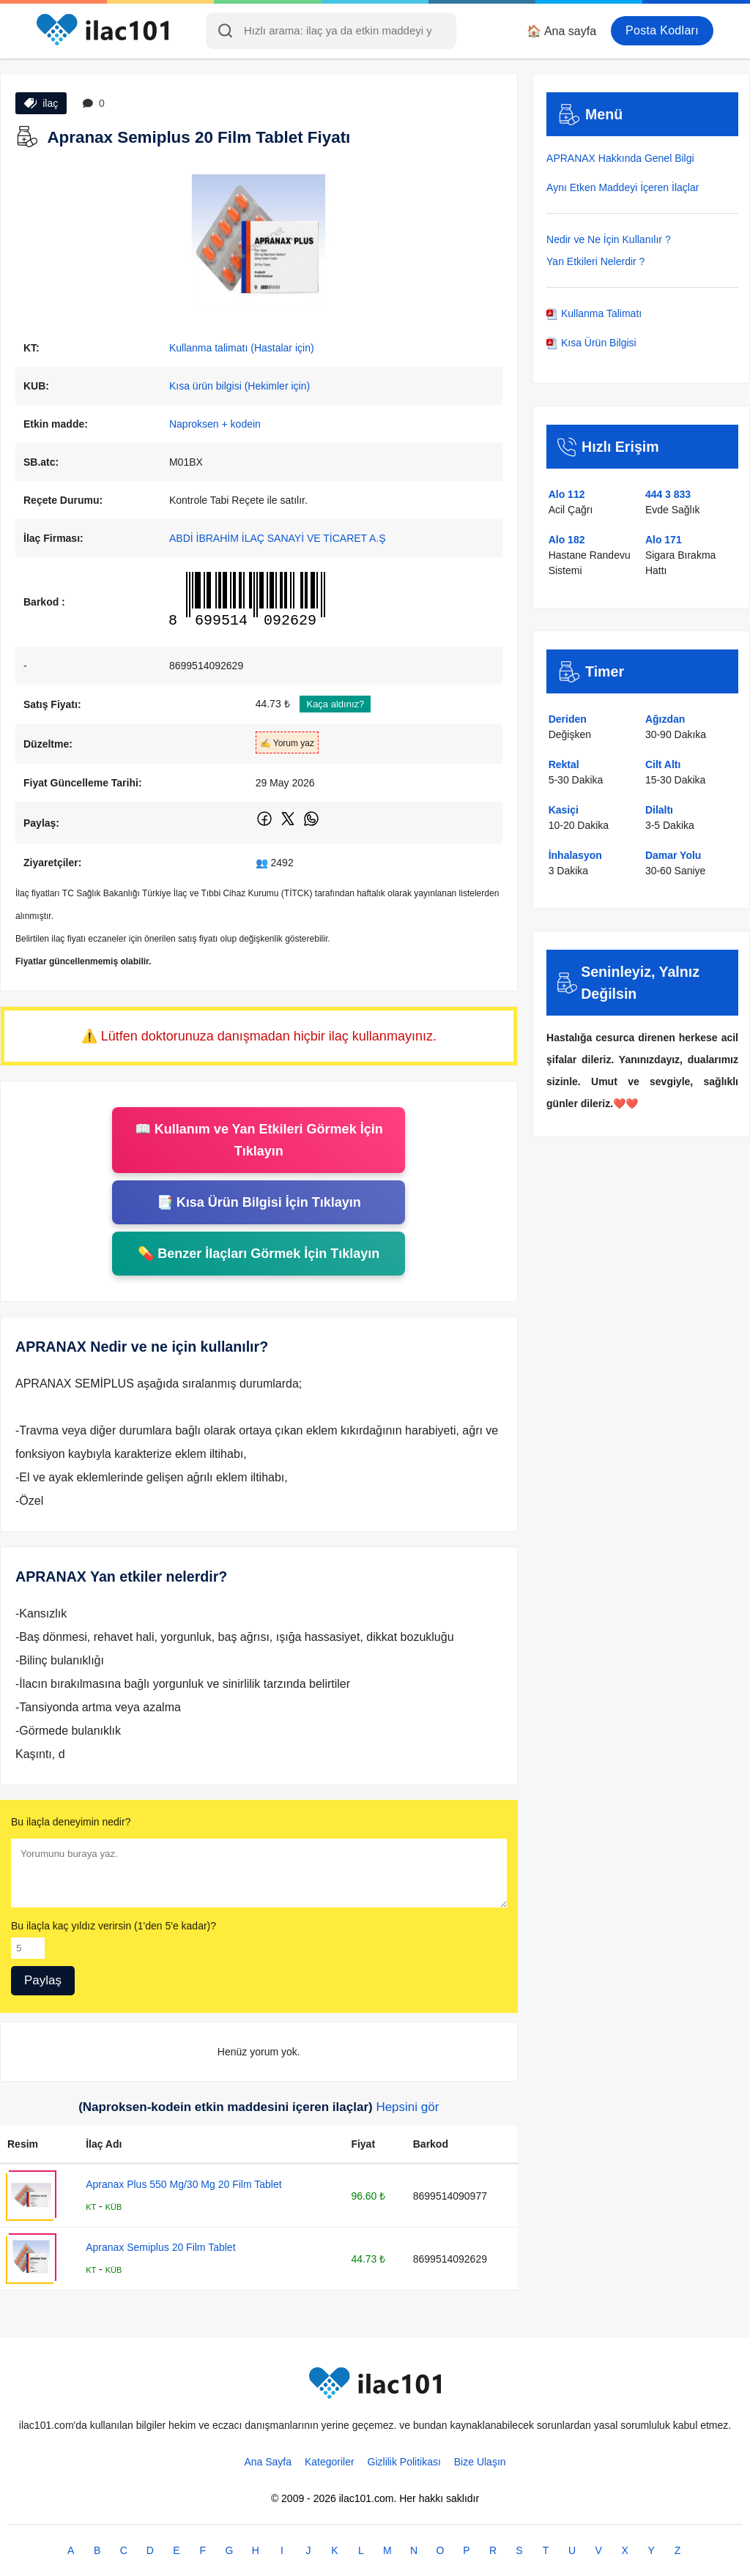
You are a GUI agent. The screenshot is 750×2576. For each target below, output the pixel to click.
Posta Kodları (662, 30)
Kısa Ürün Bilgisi (591, 343)
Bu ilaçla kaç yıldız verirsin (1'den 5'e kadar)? (113, 1926)
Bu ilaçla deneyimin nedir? (70, 1822)
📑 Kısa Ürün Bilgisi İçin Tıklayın (259, 1202)
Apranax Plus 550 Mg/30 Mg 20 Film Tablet (183, 2184)
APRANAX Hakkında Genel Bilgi (620, 158)
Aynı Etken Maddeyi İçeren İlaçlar (622, 187)
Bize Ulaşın (480, 2462)
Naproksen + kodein (215, 424)
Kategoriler (329, 2462)
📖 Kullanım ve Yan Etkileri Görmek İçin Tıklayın (259, 1140)
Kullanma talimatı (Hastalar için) (241, 348)
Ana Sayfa (268, 2462)
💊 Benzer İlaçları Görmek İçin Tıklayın (258, 1253)
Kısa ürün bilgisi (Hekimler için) (239, 386)
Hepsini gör (407, 2107)
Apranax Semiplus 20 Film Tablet (160, 2247)
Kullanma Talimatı (594, 313)
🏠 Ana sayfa (561, 31)
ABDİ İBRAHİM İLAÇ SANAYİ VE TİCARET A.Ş (277, 538)
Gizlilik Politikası (404, 2462)
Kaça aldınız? (335, 704)
